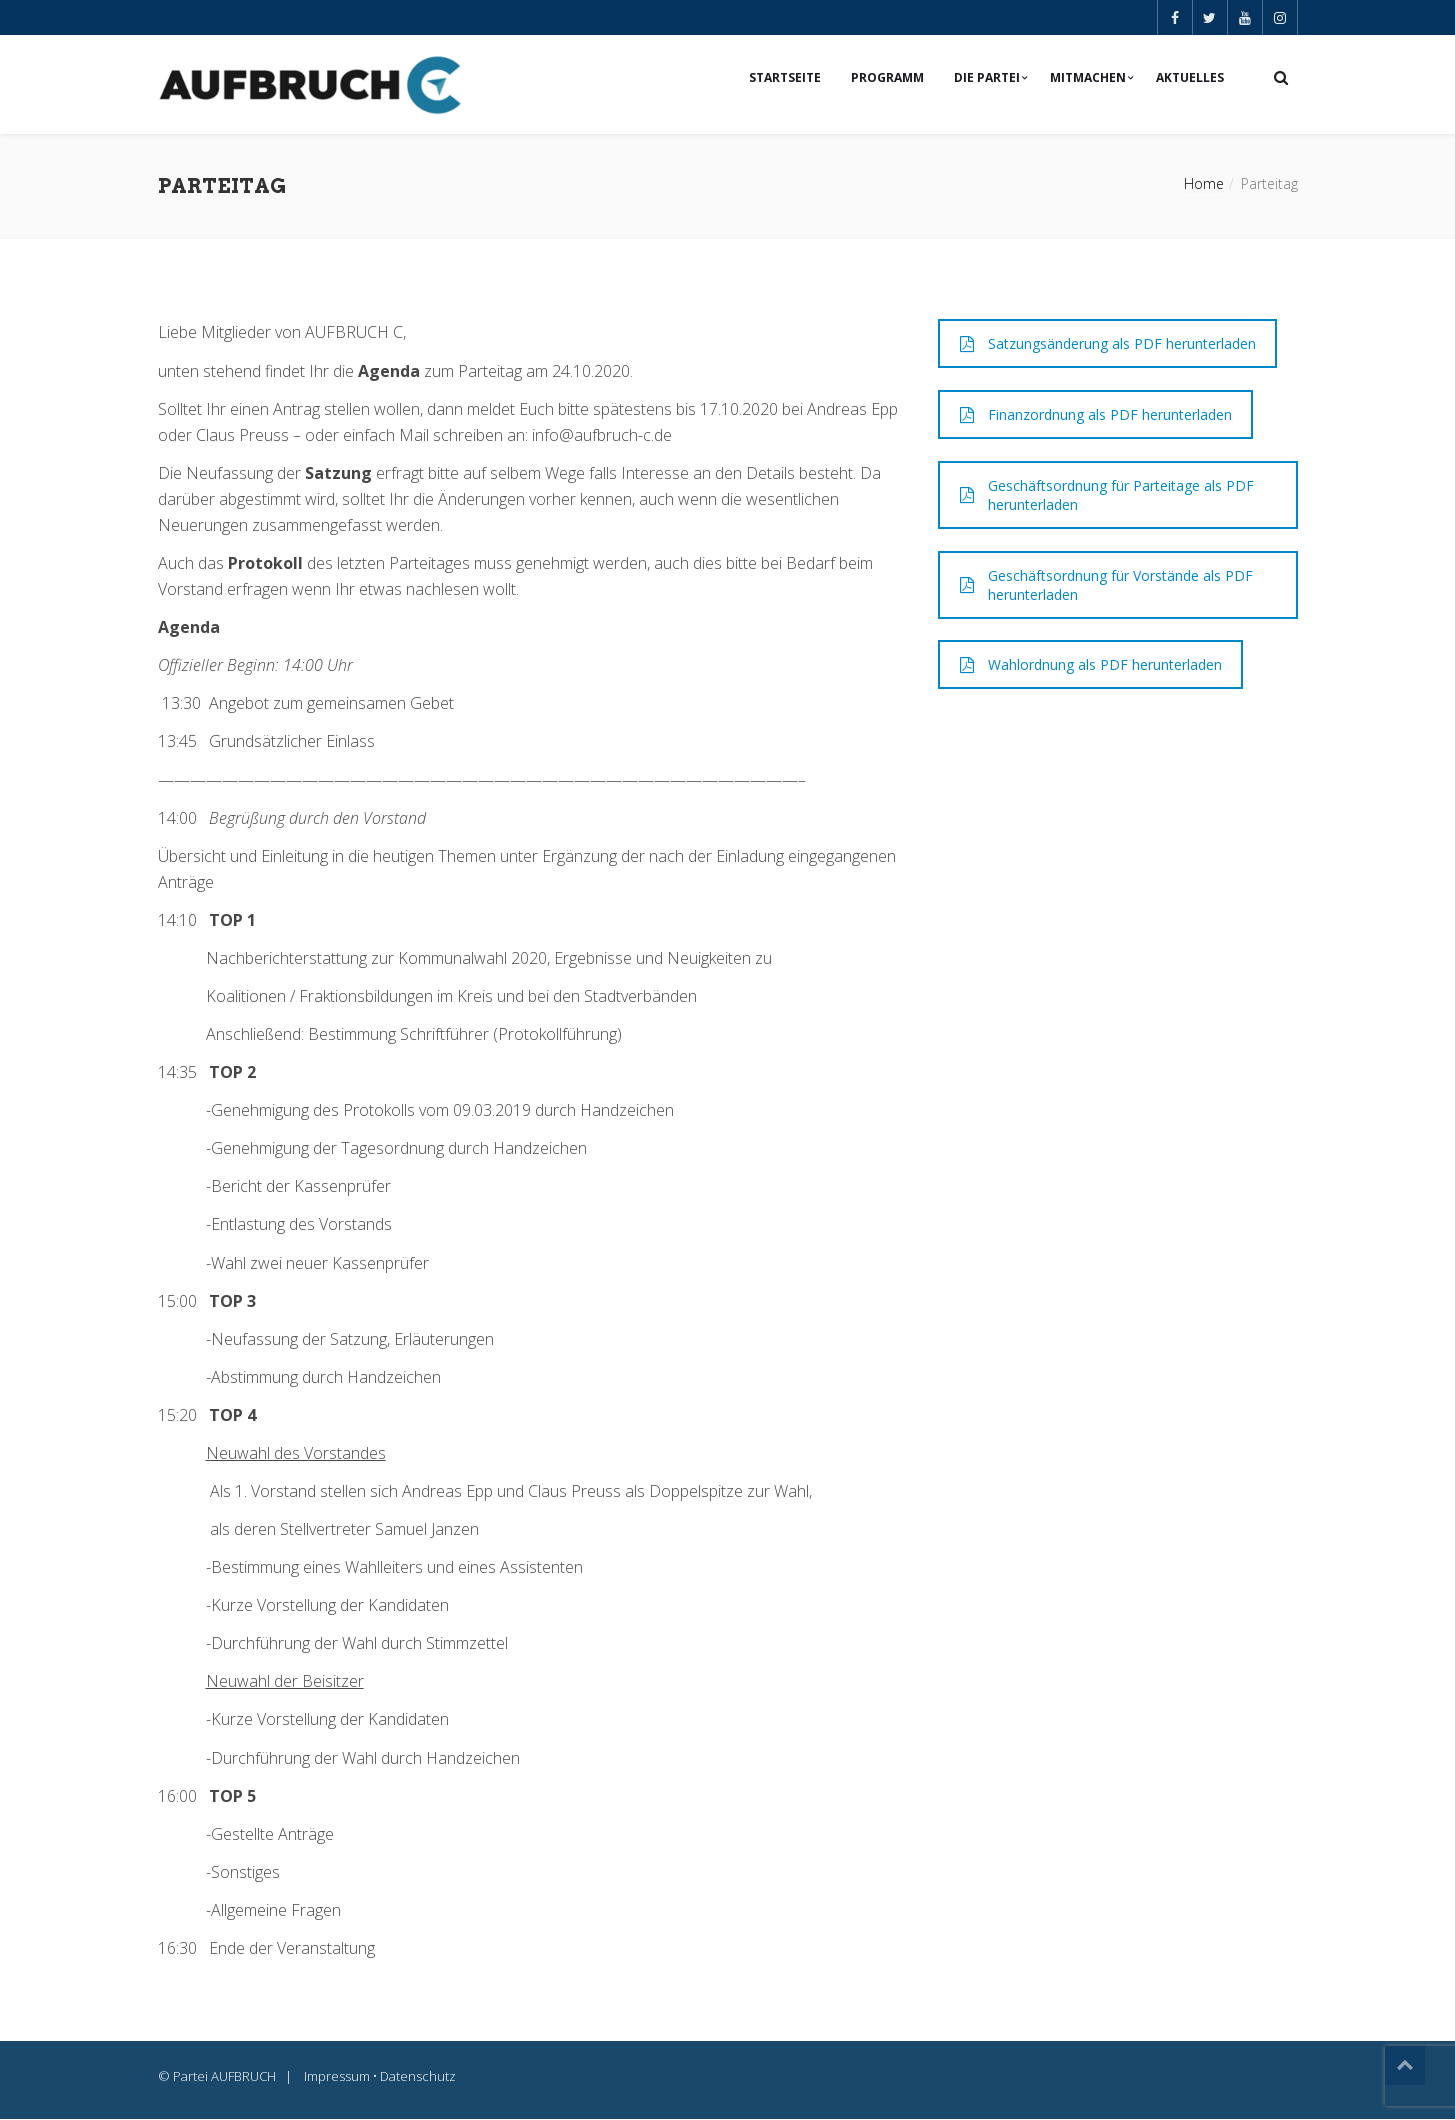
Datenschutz (418, 2077)
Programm (887, 77)
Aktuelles (1190, 77)
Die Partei (987, 77)
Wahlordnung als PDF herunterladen (1091, 665)
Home (1204, 184)
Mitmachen (1088, 77)
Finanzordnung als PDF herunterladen (1096, 415)
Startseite (785, 77)
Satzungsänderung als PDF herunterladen (1108, 344)
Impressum (337, 2077)
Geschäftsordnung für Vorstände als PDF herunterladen (1106, 586)
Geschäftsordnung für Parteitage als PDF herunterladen (1107, 496)
